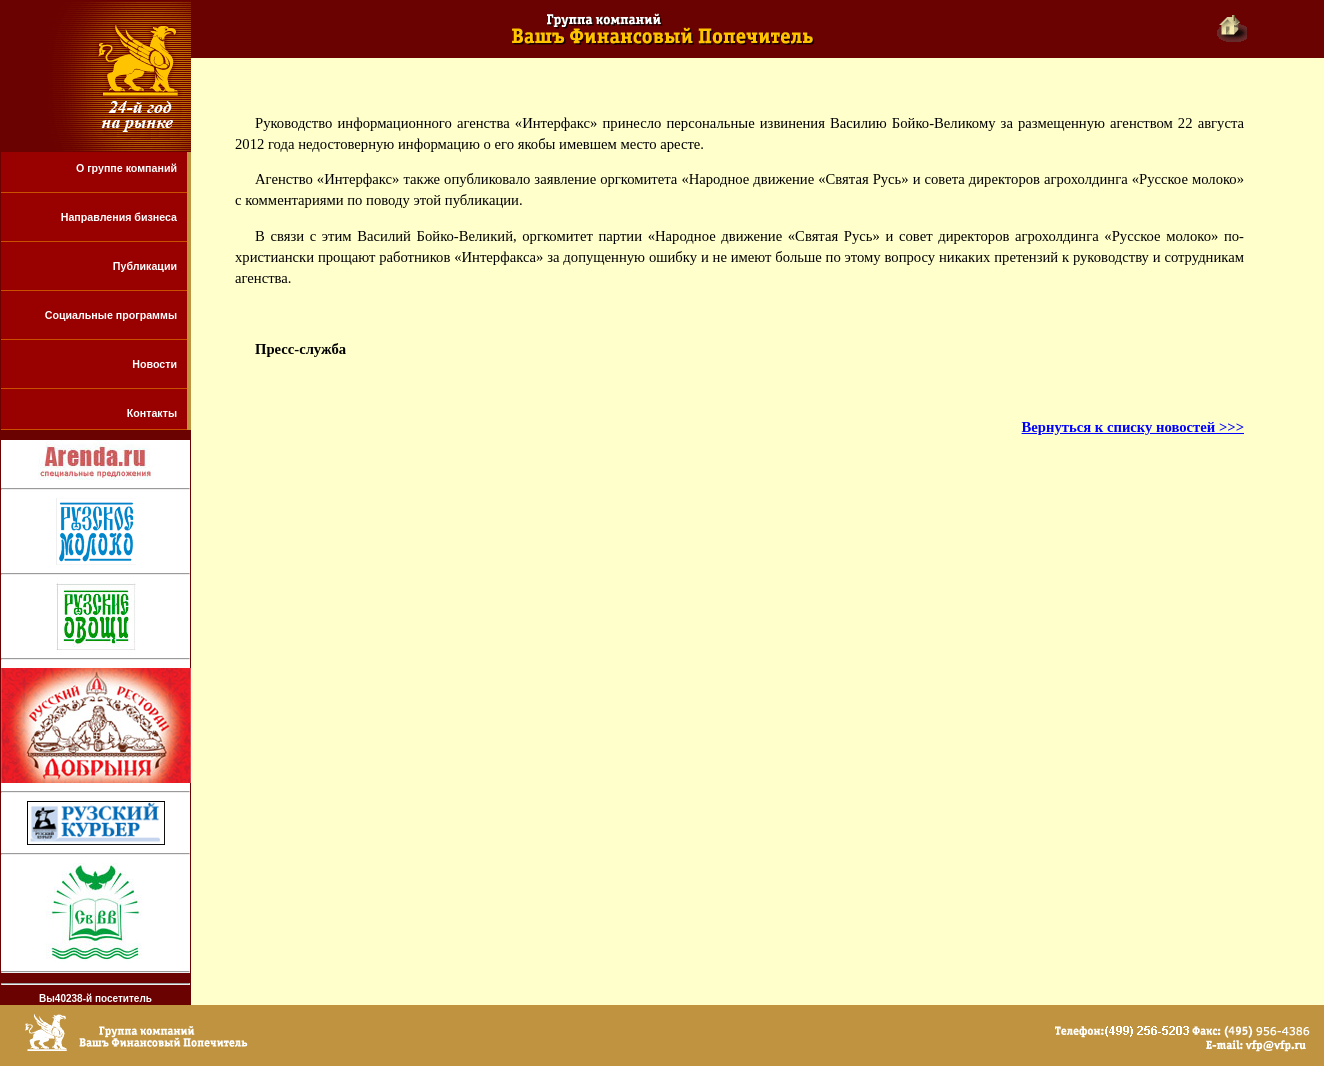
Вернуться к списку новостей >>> (1133, 427)
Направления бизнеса (119, 217)
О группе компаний (126, 168)
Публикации (145, 266)
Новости (154, 364)
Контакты (152, 413)
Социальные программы (111, 315)
